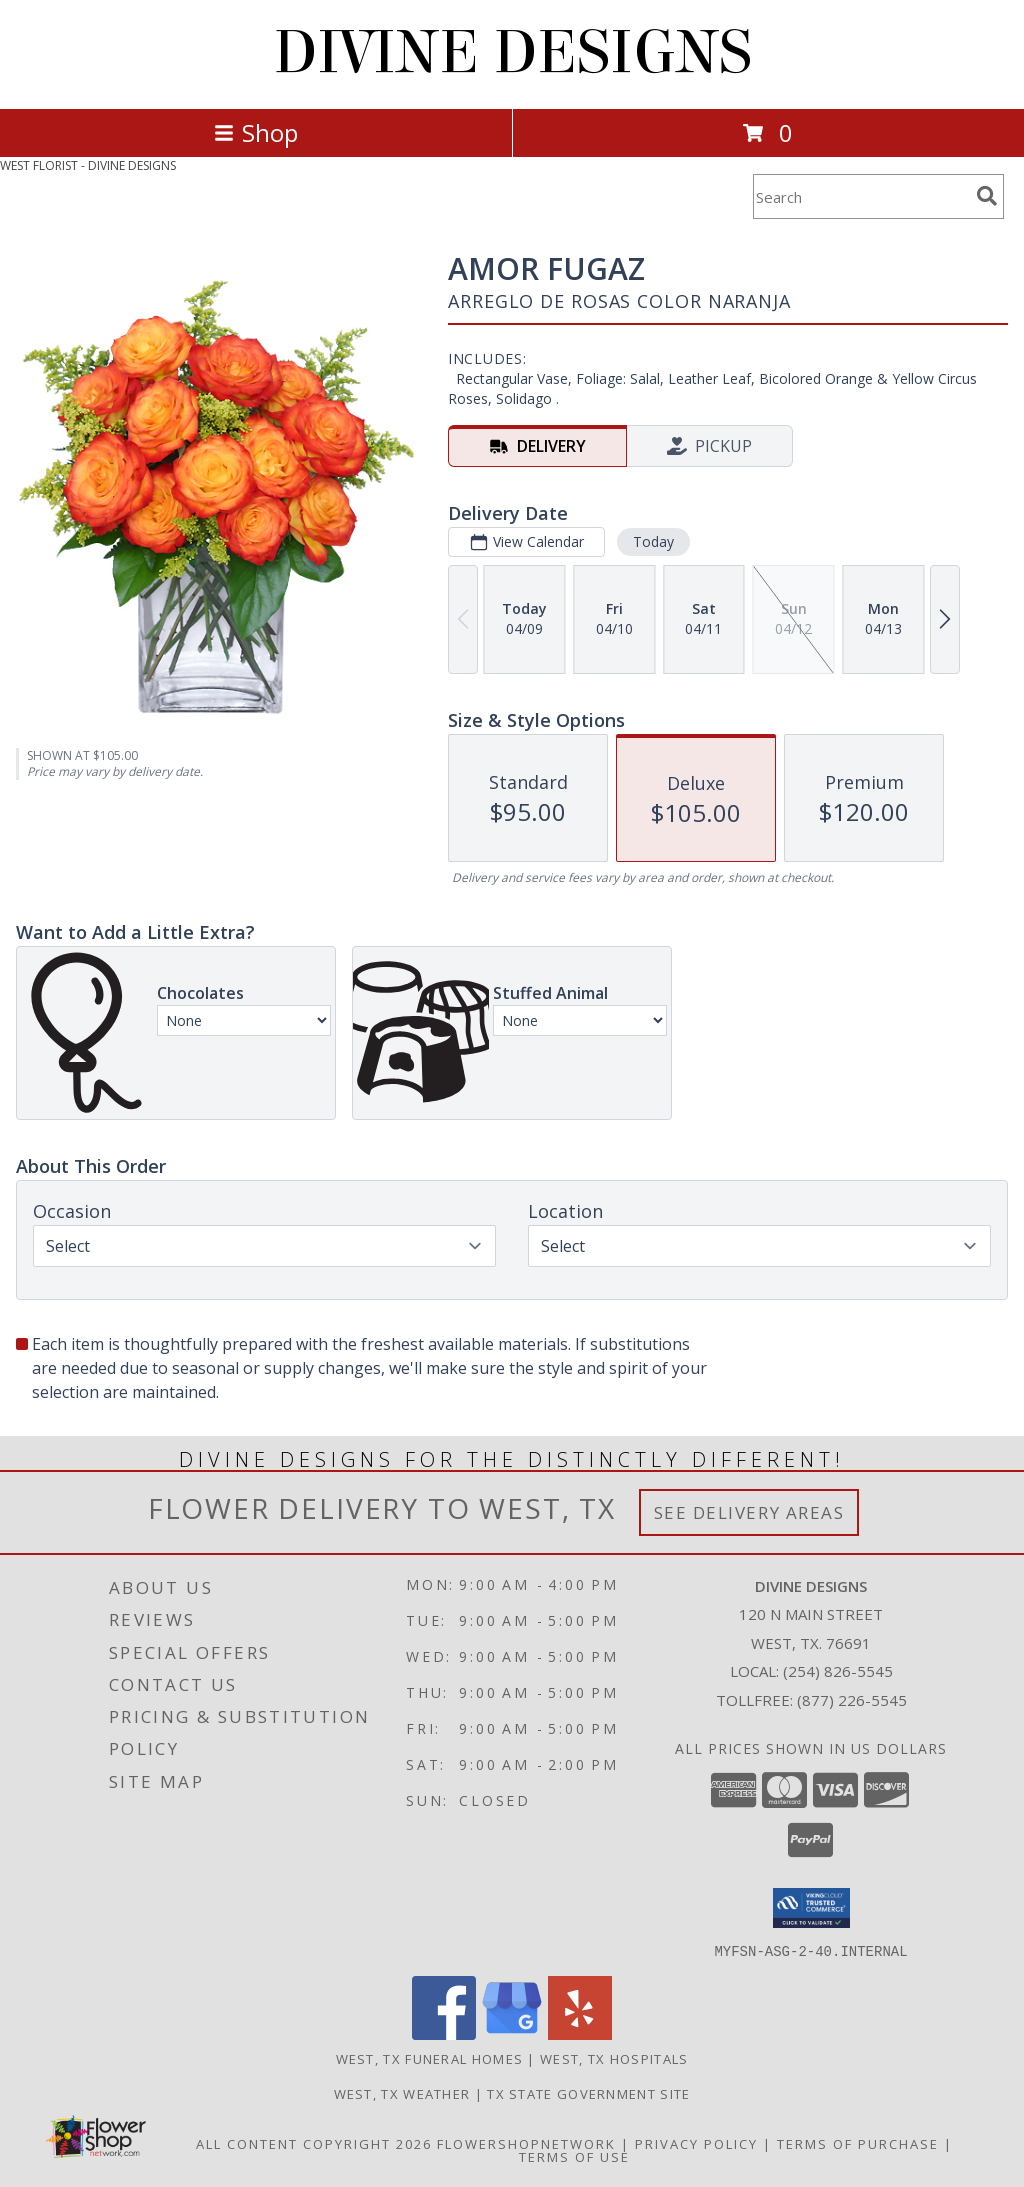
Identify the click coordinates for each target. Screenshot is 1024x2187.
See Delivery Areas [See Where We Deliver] (749, 1512)
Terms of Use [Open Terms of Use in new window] (574, 2156)
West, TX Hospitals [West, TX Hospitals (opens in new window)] (614, 2058)
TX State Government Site (588, 2093)
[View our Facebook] (444, 2033)
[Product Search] (861, 196)
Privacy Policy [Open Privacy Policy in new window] (696, 2143)
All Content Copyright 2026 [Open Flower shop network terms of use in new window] (314, 2143)
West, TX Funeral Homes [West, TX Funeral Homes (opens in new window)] (430, 2058)
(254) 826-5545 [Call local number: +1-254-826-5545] (838, 1671)
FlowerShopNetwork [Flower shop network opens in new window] (526, 2143)
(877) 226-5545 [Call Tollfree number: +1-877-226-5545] (852, 1700)
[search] (987, 196)
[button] (811, 1908)
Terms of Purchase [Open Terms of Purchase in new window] (858, 2143)
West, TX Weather (402, 2093)
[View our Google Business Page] (512, 2033)
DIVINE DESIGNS (512, 52)
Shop (256, 132)
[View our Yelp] (580, 2033)
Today (653, 541)
